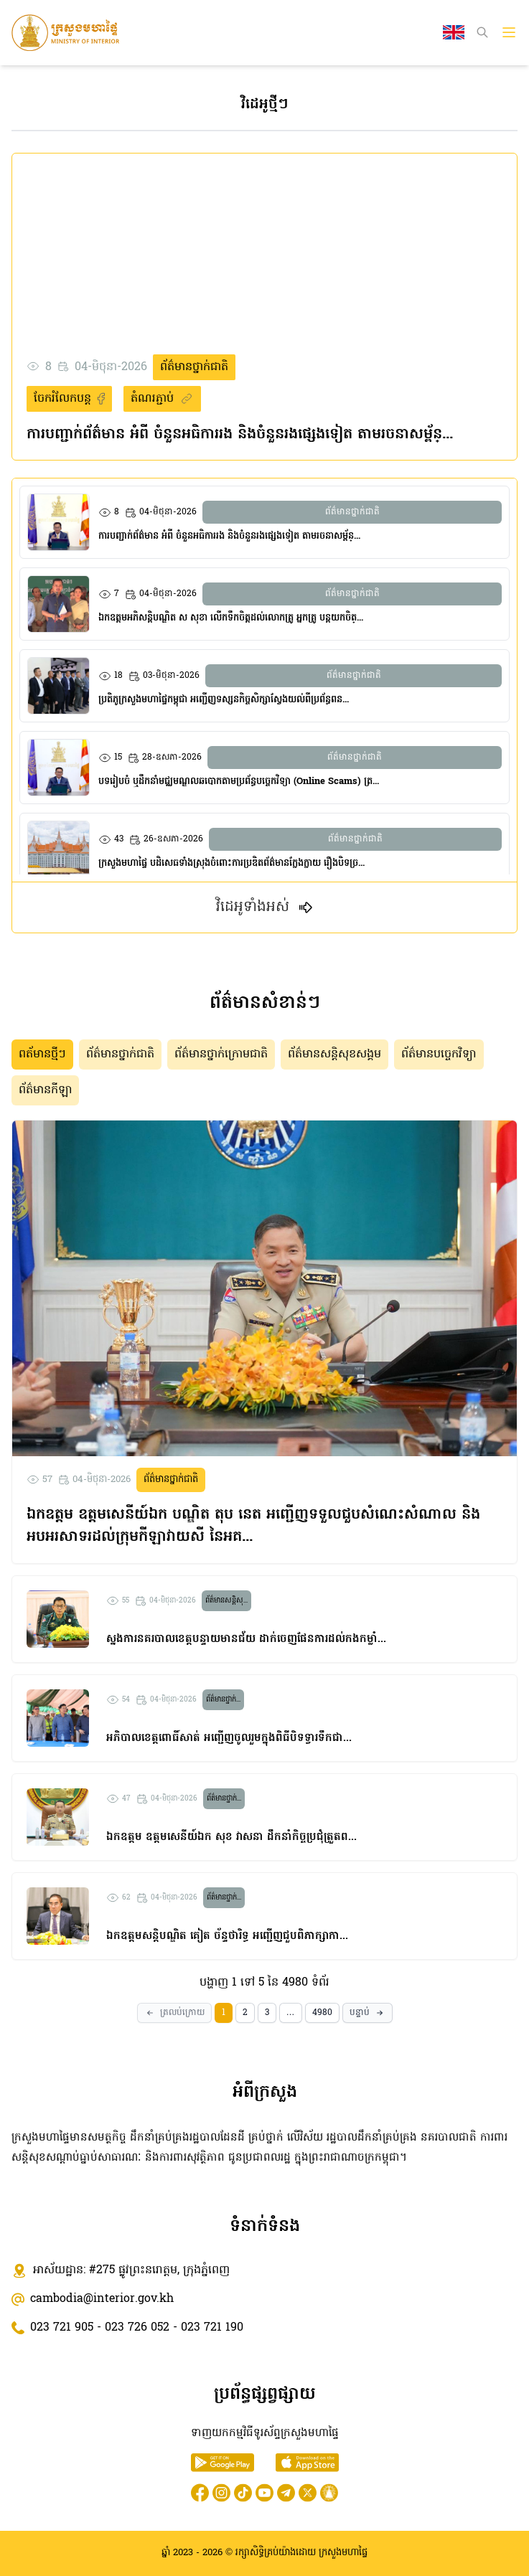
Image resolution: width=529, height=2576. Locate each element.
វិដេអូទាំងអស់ (265, 907)
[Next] (367, 2013)
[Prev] (174, 2013)
